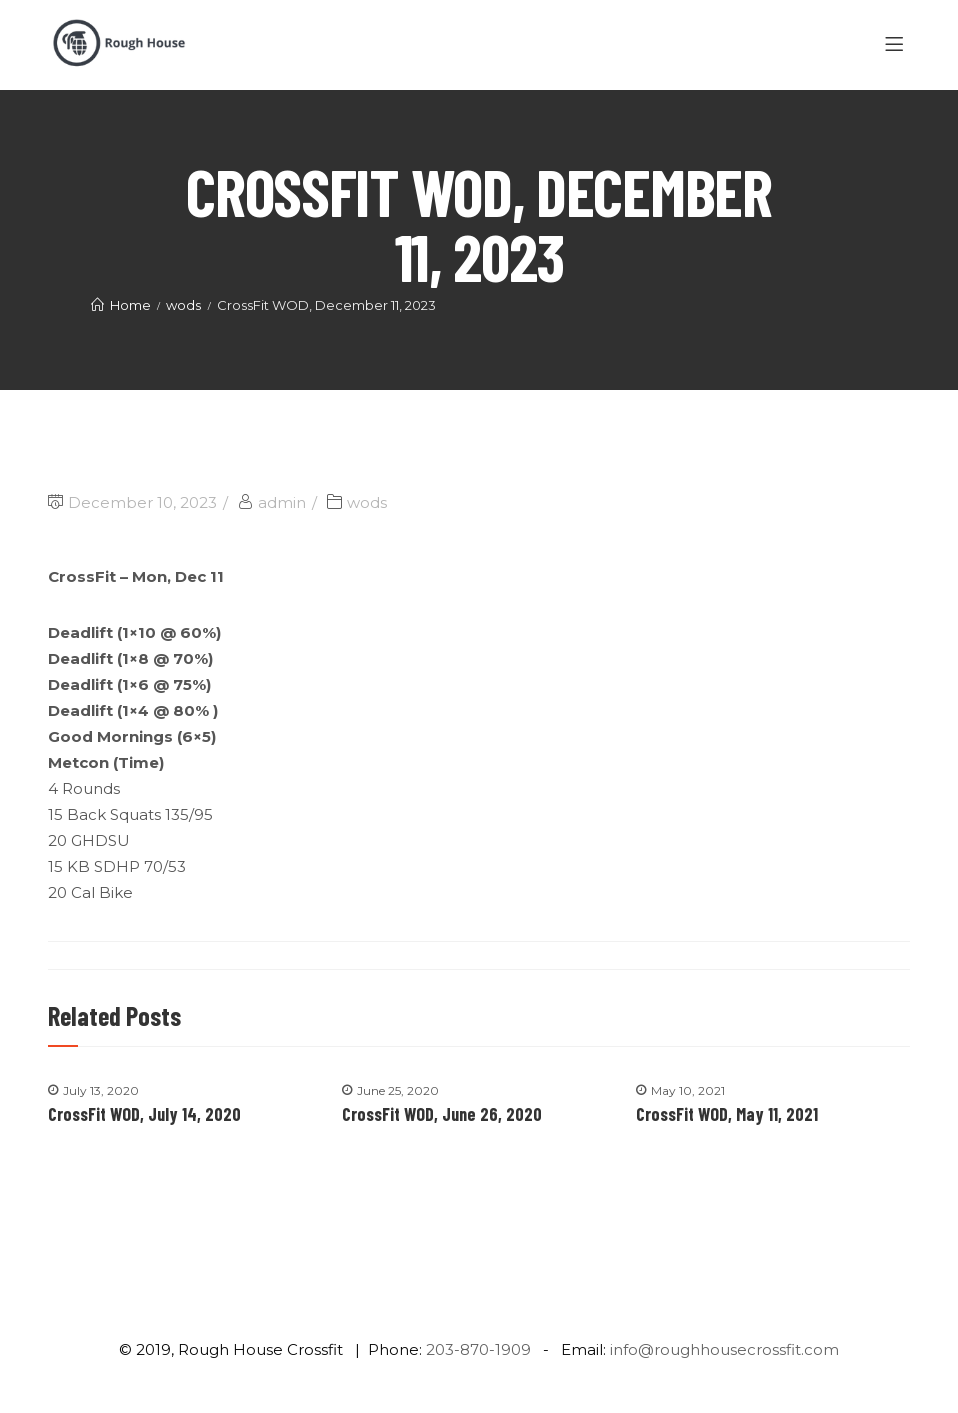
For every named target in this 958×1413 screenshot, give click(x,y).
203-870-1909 (478, 1349)
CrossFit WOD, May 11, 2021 (727, 1114)
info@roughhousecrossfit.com (724, 1349)
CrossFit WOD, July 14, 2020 (144, 1114)
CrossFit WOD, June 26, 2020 (442, 1114)
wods (367, 502)
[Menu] (897, 45)
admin (282, 502)
